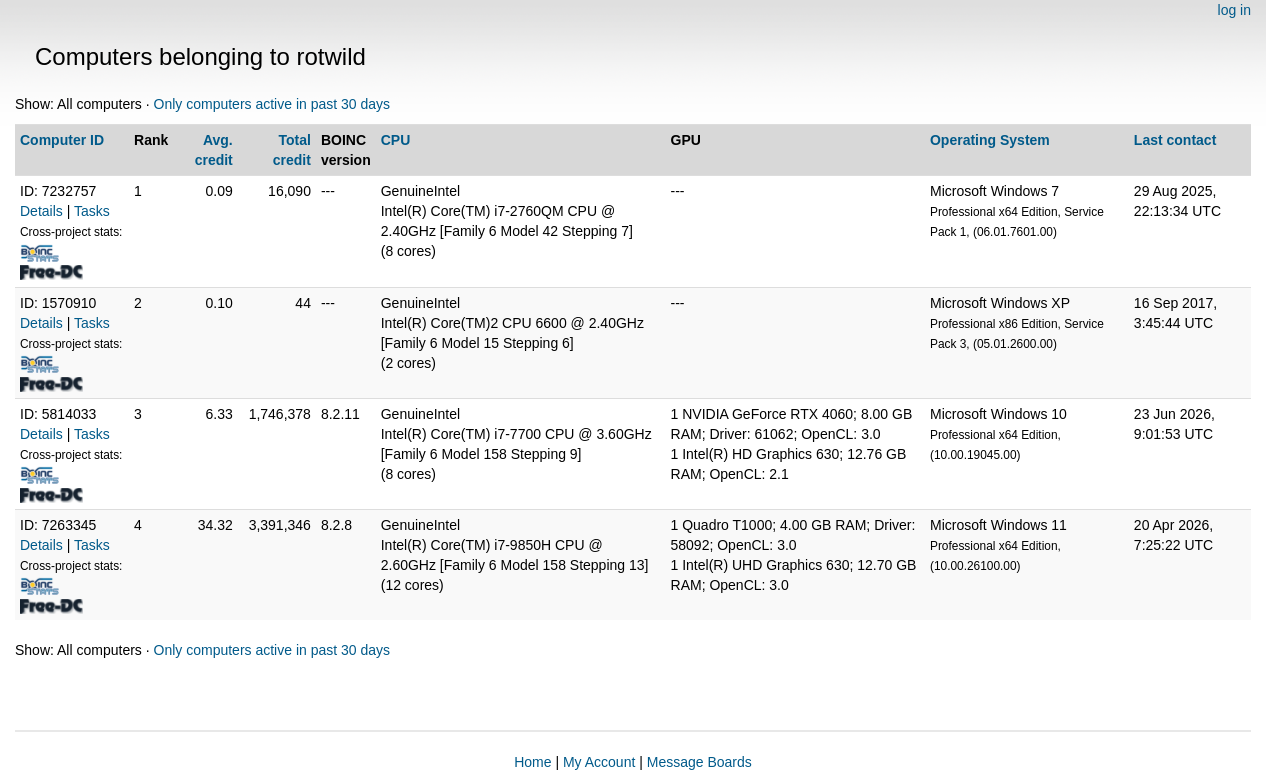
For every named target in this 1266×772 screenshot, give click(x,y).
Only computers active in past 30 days (272, 104)
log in (1234, 10)
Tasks (92, 211)
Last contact (1175, 140)
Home (532, 762)
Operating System (990, 140)
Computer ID (62, 140)
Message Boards (699, 762)
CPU (396, 140)
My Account (599, 762)
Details (41, 211)
